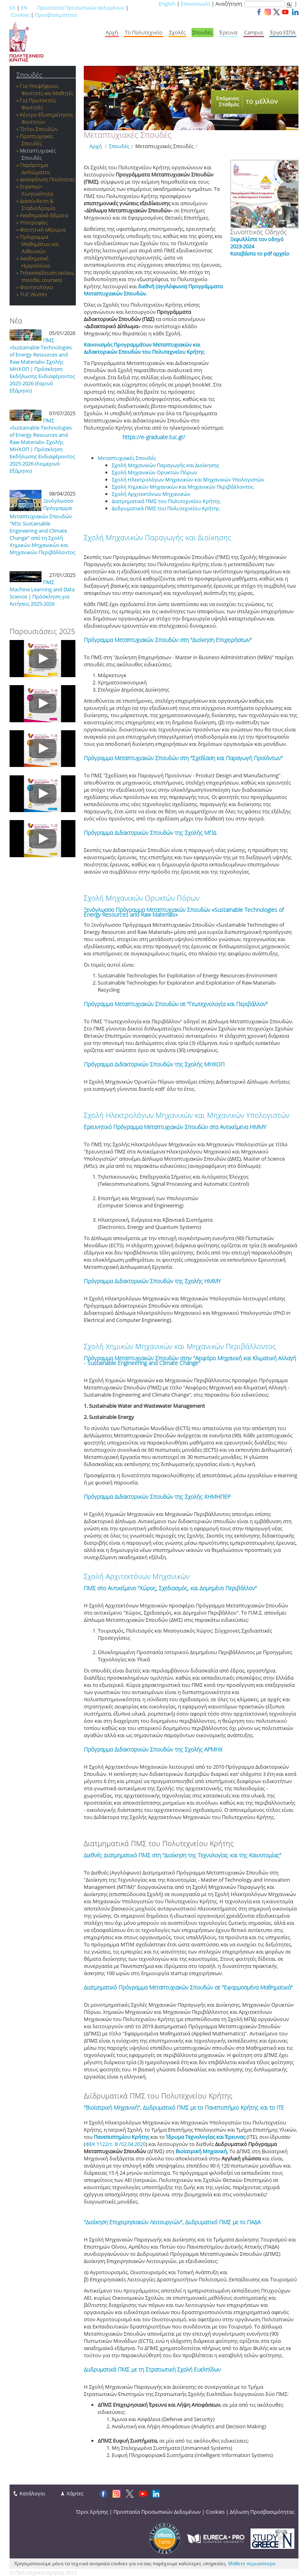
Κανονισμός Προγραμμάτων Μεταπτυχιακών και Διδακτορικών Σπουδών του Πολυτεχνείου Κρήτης (144, 348)
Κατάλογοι (32, 2493)
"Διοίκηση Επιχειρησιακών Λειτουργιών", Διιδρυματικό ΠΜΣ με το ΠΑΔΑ (172, 2222)
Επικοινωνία (195, 3)
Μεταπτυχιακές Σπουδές (38, 154)
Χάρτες (75, 2493)
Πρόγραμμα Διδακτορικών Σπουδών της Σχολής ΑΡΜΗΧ (153, 1749)
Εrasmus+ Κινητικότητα (36, 190)
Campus (253, 32)
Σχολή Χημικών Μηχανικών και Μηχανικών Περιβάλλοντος (180, 1346)
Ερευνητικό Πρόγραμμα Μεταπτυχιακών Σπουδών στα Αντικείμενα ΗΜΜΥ (175, 1127)
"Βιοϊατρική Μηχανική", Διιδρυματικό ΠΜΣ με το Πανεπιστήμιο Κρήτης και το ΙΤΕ (184, 2107)
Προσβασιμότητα (56, 14)
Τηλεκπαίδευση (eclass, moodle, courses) (47, 276)
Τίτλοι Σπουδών (39, 129)
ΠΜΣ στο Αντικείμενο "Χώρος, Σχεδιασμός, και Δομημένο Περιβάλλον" (170, 1588)
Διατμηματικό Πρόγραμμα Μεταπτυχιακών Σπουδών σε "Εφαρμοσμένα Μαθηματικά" (188, 1987)
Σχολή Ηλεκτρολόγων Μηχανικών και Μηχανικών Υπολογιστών (186, 1115)
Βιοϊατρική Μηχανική (201, 2151)
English (167, 3)
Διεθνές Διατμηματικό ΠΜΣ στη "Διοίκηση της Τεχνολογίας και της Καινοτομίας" (182, 1855)
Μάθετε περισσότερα (251, 2563)
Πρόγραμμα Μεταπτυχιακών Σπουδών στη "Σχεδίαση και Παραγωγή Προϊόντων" (183, 758)
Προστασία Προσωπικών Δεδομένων (80, 7)
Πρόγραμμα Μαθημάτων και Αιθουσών (39, 244)
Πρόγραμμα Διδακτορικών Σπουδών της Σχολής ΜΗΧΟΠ (154, 1064)
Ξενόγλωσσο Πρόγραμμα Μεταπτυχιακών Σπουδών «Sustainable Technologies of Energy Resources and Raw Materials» (184, 912)
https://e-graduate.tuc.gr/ (153, 437)
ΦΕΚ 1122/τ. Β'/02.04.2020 (115, 2144)
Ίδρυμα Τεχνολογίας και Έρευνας (205, 2136)
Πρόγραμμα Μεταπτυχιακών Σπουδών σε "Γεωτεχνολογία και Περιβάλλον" (176, 1004)
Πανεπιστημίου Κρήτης (121, 2136)
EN (24, 7)
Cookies (20, 14)
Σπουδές (202, 32)
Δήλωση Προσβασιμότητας (262, 2511)
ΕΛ (13, 7)
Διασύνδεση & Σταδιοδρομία (37, 204)
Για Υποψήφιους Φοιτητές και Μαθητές (46, 89)
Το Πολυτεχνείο (143, 32)
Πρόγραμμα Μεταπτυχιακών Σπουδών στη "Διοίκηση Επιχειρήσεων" (168, 640)
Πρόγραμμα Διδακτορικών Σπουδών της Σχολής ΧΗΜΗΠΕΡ (157, 1496)
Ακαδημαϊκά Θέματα (44, 215)
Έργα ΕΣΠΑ (283, 32)
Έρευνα (228, 32)
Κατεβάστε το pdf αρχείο (259, 253)
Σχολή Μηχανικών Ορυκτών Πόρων (141, 898)
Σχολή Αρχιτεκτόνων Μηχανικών (137, 1576)
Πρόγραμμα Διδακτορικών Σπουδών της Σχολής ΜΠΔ (150, 832)
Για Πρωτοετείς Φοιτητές (38, 104)
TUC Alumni (33, 294)
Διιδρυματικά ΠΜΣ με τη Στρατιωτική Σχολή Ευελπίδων (152, 2369)
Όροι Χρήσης (92, 2511)
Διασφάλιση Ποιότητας (47, 179)
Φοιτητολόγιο (36, 287)
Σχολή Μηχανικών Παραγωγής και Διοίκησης (157, 537)
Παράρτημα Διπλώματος (35, 168)
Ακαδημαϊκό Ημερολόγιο (35, 262)
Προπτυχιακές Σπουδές (36, 140)
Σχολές (177, 32)
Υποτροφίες (34, 222)
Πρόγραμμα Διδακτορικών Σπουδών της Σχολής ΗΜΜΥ (152, 1281)
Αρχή (112, 32)
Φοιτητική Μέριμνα (43, 229)
